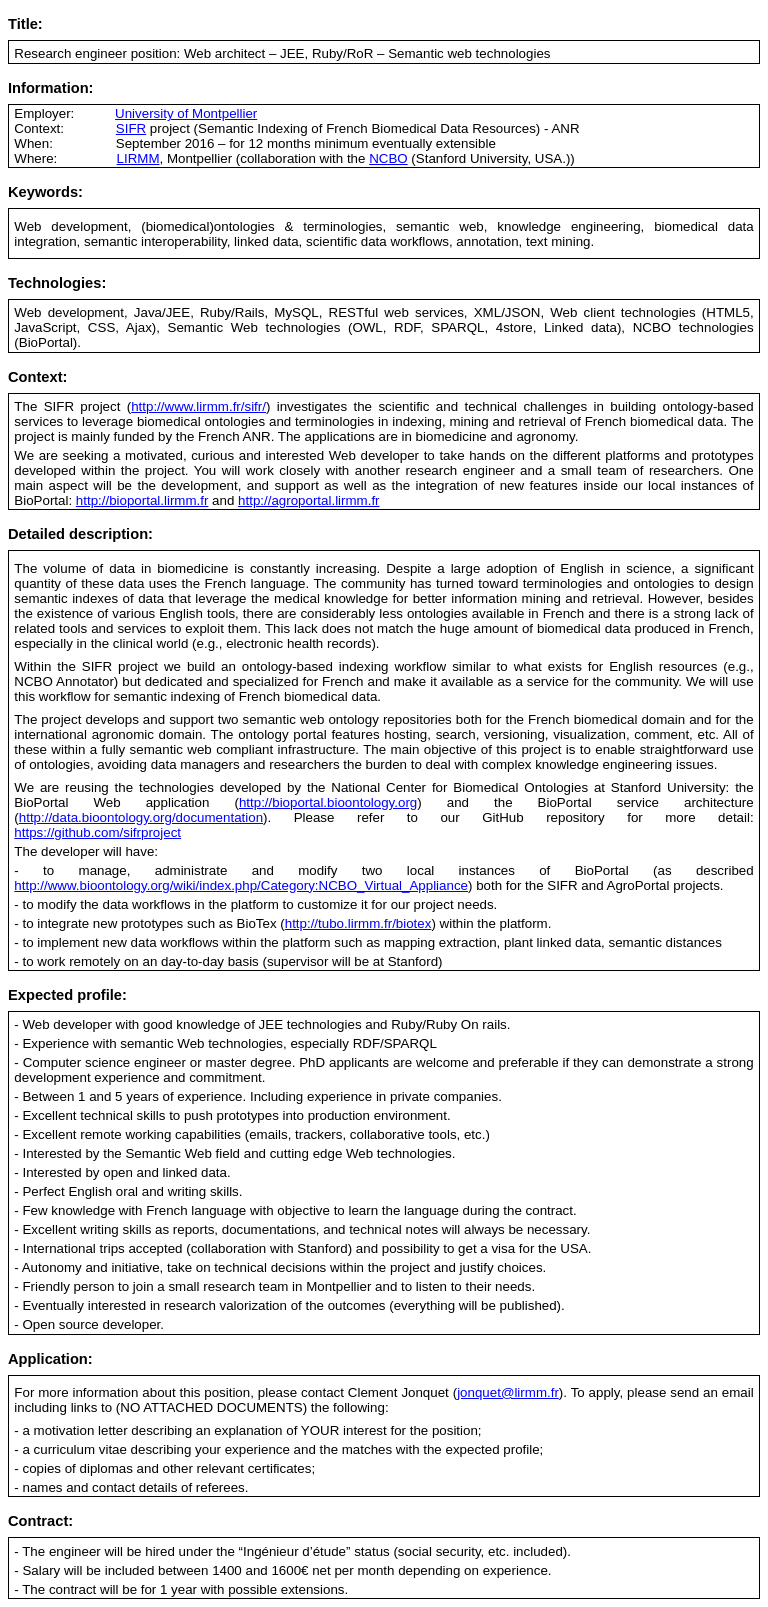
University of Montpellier (186, 113)
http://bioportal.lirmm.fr (142, 500)
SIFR (131, 128)
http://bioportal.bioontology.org (328, 802)
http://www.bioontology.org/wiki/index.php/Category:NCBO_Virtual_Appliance (241, 885)
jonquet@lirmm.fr (508, 1392)
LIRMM (138, 158)
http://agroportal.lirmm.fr (308, 500)
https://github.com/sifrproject (97, 832)
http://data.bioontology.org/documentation (141, 817)
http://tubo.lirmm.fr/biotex (358, 923)
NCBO (388, 158)
